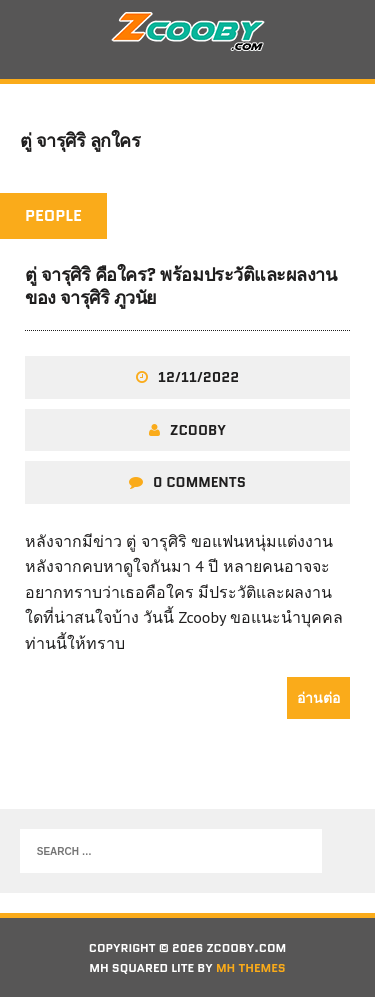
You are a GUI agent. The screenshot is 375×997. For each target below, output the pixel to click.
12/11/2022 (198, 377)
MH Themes (251, 967)
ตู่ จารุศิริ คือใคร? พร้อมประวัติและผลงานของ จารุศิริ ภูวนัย (180, 286)
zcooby (198, 430)
